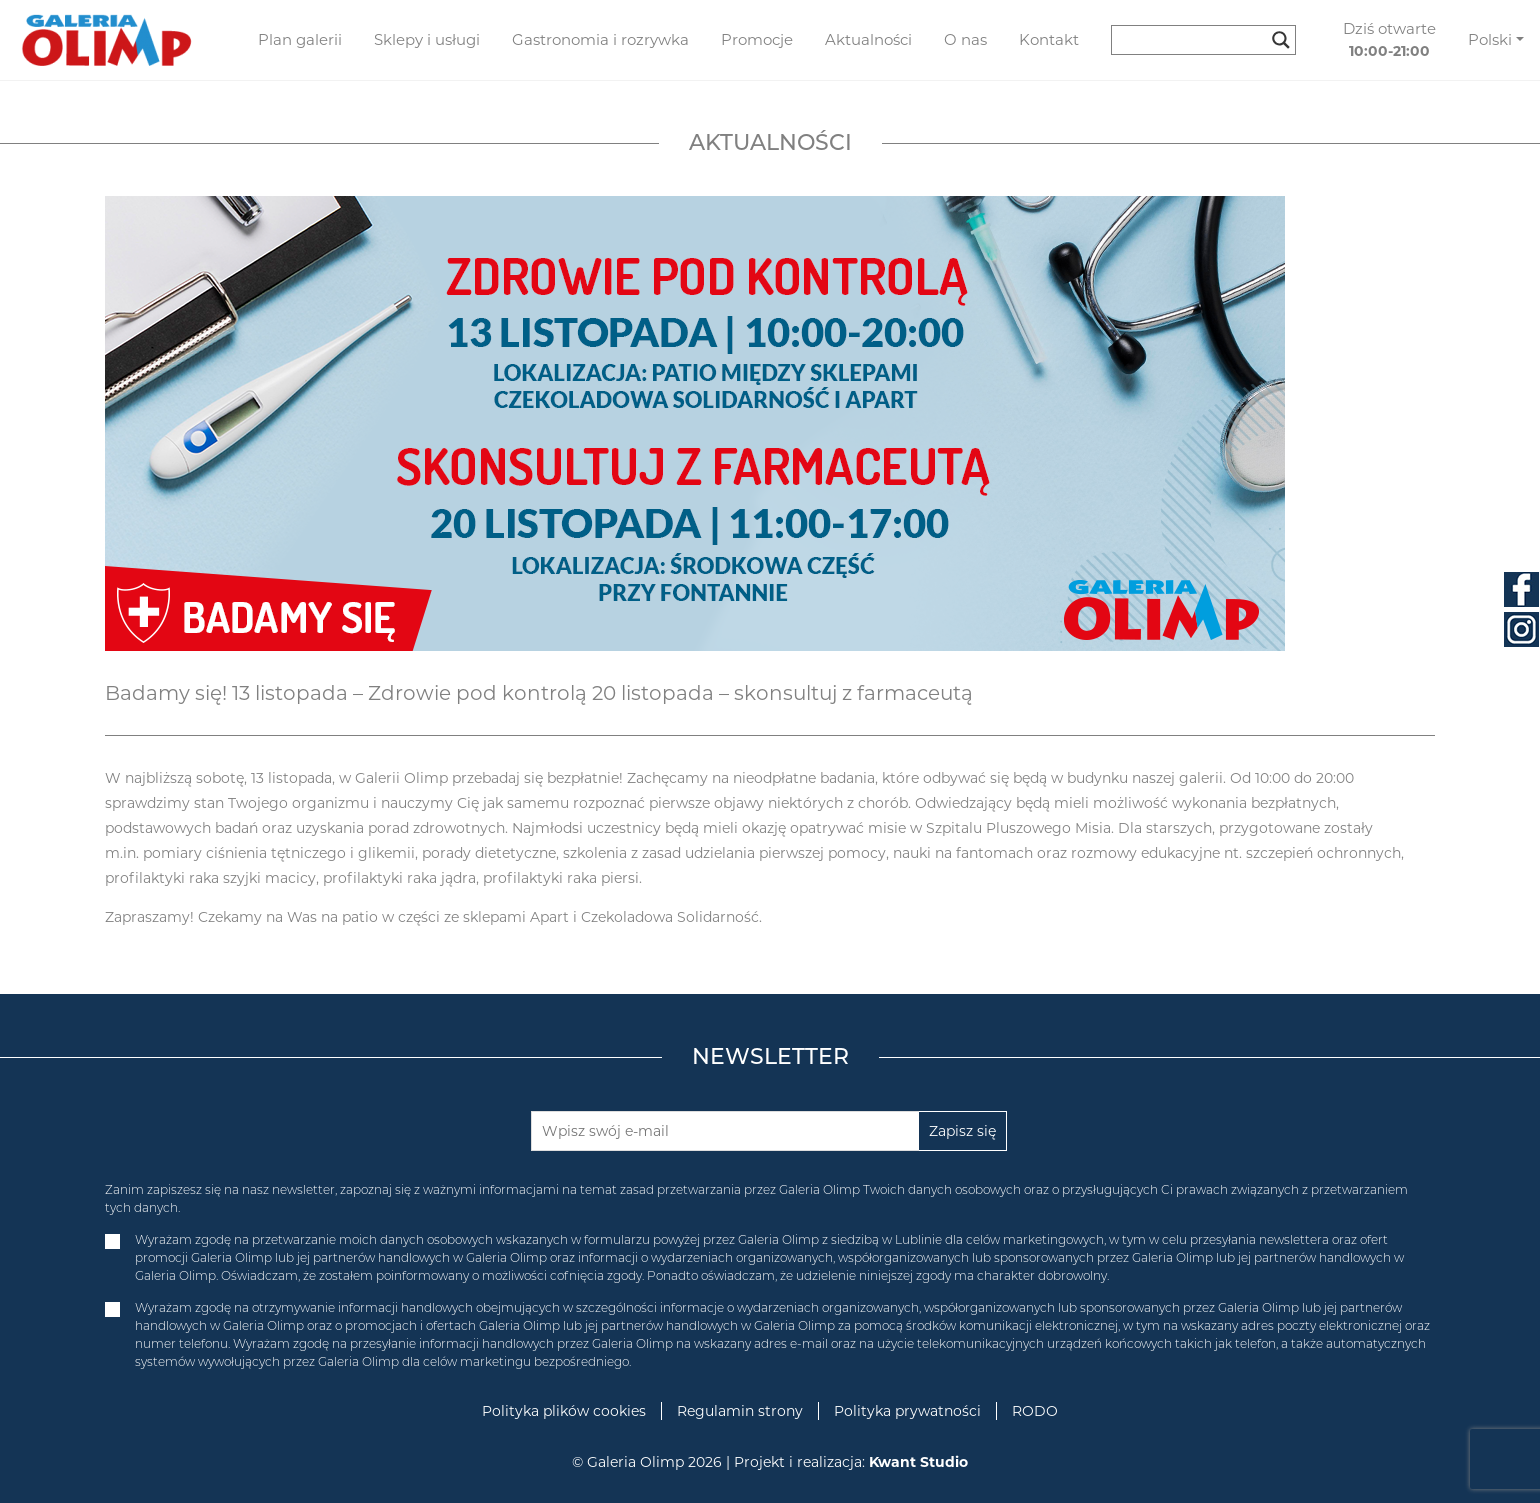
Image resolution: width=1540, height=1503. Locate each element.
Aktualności (868, 39)
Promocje (757, 39)
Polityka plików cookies (564, 1411)
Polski (1490, 39)
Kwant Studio (918, 1462)
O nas (965, 39)
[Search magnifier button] (1281, 40)
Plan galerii (300, 39)
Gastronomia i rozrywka (600, 39)
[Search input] (1194, 40)
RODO (1035, 1411)
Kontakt (1049, 39)
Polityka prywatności (907, 1411)
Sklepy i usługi (427, 39)
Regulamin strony (740, 1411)
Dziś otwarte (1389, 40)
